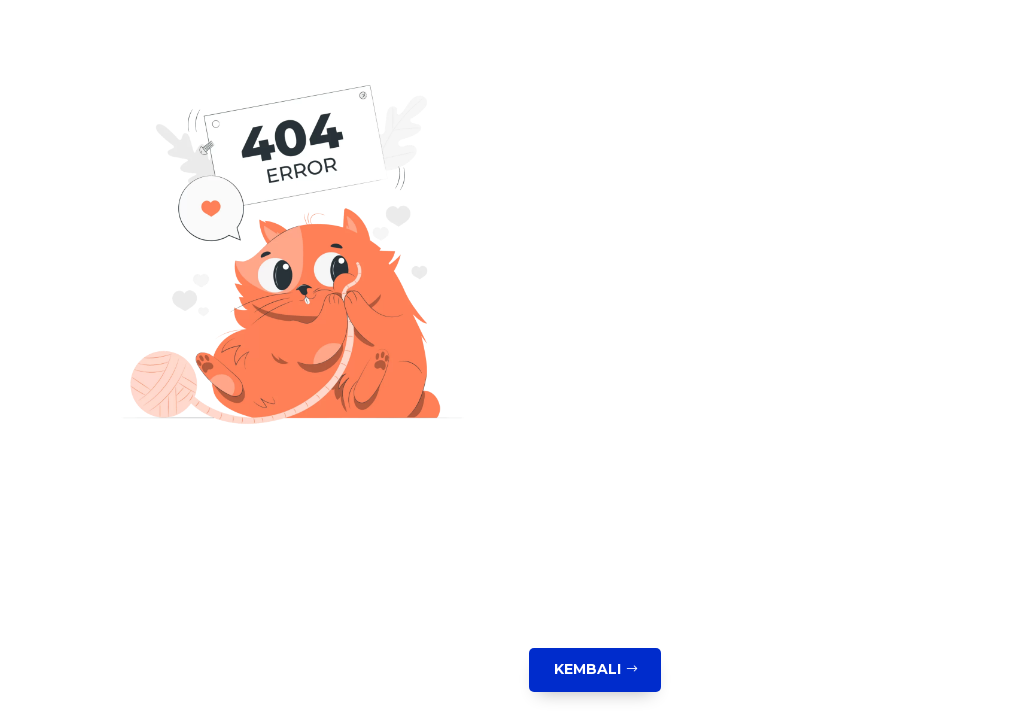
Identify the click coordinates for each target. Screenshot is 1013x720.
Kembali (587, 669)
